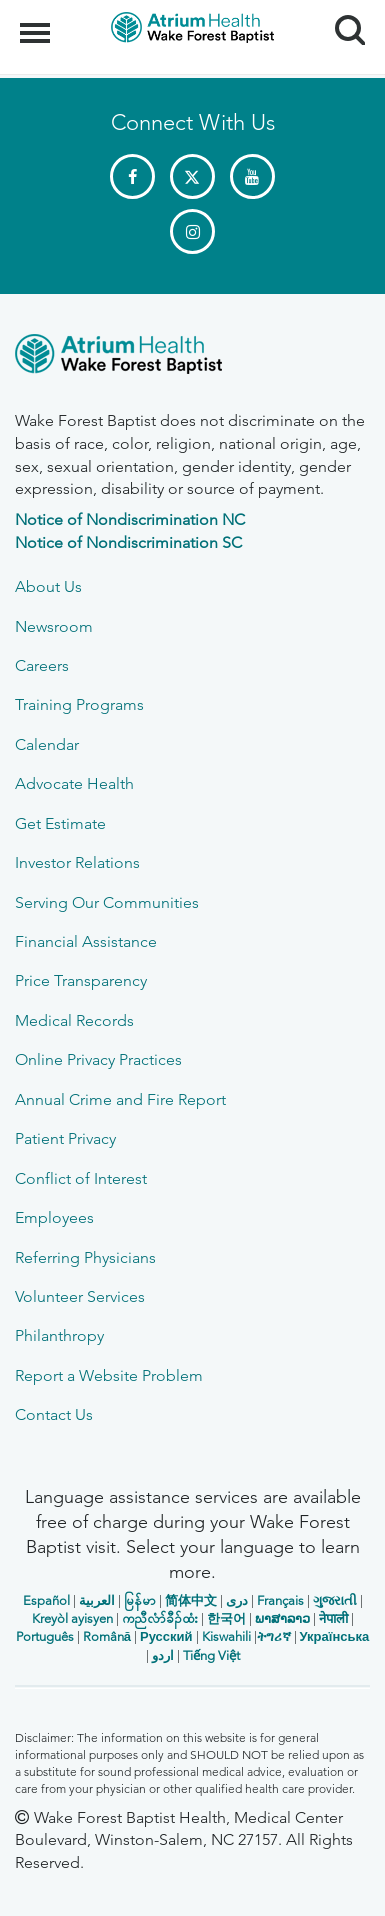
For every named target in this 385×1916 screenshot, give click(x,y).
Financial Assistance (86, 941)
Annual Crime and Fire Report (120, 1099)
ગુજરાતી (335, 1600)
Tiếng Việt (211, 1655)
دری (237, 1600)
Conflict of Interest (81, 1178)
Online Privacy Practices (98, 1059)
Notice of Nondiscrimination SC (128, 542)
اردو (163, 1655)
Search (342, 22)
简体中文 (191, 1600)
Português (45, 1636)
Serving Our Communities (107, 902)
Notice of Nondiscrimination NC (130, 519)
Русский (166, 1636)
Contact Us (54, 1414)
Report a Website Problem (109, 1375)
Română (107, 1636)
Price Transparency (81, 980)
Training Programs (79, 704)
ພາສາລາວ (282, 1618)
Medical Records (74, 1020)
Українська (335, 1636)
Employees (54, 1217)
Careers (42, 665)
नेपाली (333, 1618)
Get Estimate (60, 823)
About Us (48, 586)
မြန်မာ (140, 1600)
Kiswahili (226, 1636)
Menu (37, 23)
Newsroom (54, 626)
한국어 (226, 1618)
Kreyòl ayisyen (72, 1618)
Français (280, 1600)
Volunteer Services (80, 1296)
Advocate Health (74, 783)
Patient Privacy (65, 1138)
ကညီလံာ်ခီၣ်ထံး (160, 1618)
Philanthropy (59, 1335)
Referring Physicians (85, 1257)
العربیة (97, 1600)
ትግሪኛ (274, 1636)
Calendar (47, 744)
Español (46, 1600)
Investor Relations (77, 862)
